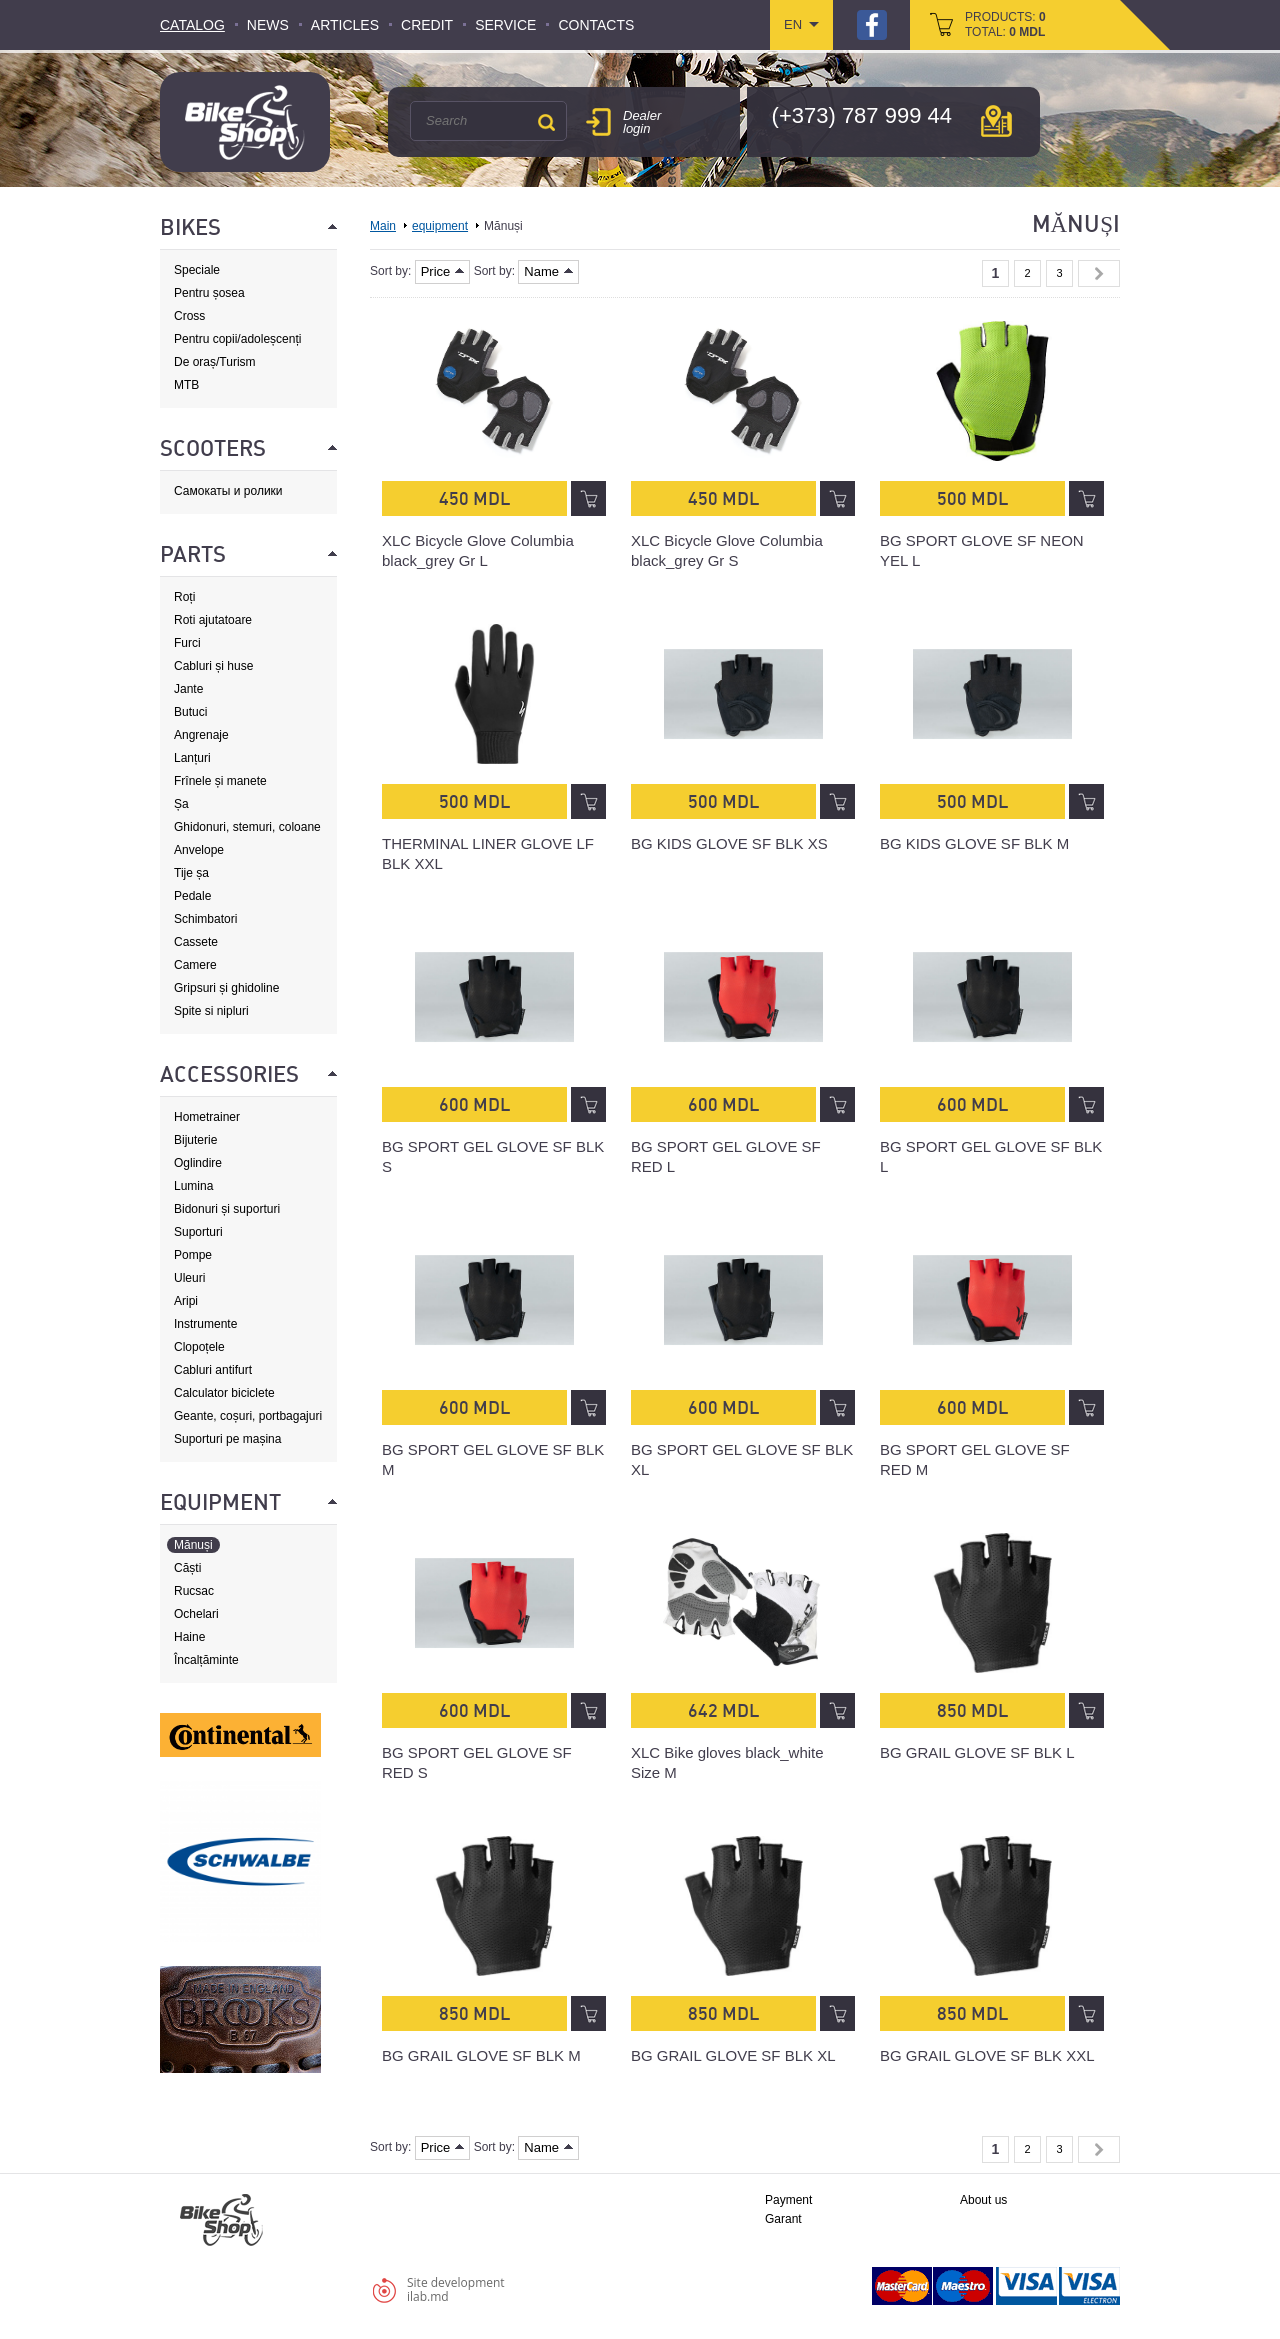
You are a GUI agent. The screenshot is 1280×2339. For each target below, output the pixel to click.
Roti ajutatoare (213, 620)
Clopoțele (199, 1347)
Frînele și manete (220, 781)
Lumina (193, 1186)
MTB (186, 385)
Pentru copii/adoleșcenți (237, 339)
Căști (187, 1568)
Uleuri (189, 1278)
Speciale (197, 270)
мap (996, 121)
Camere (195, 965)
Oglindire (198, 1163)
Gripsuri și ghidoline (226, 988)
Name (548, 271)
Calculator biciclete (224, 1393)
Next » (1099, 273)
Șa (181, 804)
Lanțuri (192, 758)
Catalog (192, 25)
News (268, 25)
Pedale (192, 896)
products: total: (1005, 24)
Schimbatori (205, 919)
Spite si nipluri (211, 1011)
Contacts (596, 25)
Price (443, 271)
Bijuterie (195, 1140)
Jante (188, 689)
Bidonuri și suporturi (227, 1209)
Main (383, 226)
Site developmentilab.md (456, 2289)
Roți (184, 597)
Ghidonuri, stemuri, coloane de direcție (247, 827)
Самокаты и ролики (228, 491)
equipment (440, 226)
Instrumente (205, 1324)
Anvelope (199, 850)
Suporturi (198, 1232)
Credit (427, 25)
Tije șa (191, 873)
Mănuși (193, 1545)
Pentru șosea (209, 293)
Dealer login (642, 122)
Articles (345, 25)
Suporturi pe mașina (227, 1439)
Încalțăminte (206, 1660)
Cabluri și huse (213, 666)
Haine (189, 1637)
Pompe (193, 1255)
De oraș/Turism (215, 362)
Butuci (190, 712)
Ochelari (196, 1614)
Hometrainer (207, 1117)
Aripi (186, 1301)
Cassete (196, 942)
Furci (187, 643)
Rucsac (194, 1591)
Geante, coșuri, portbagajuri (248, 1416)
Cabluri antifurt (213, 1370)
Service (505, 25)
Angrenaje (201, 735)
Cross (189, 316)
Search (546, 122)
